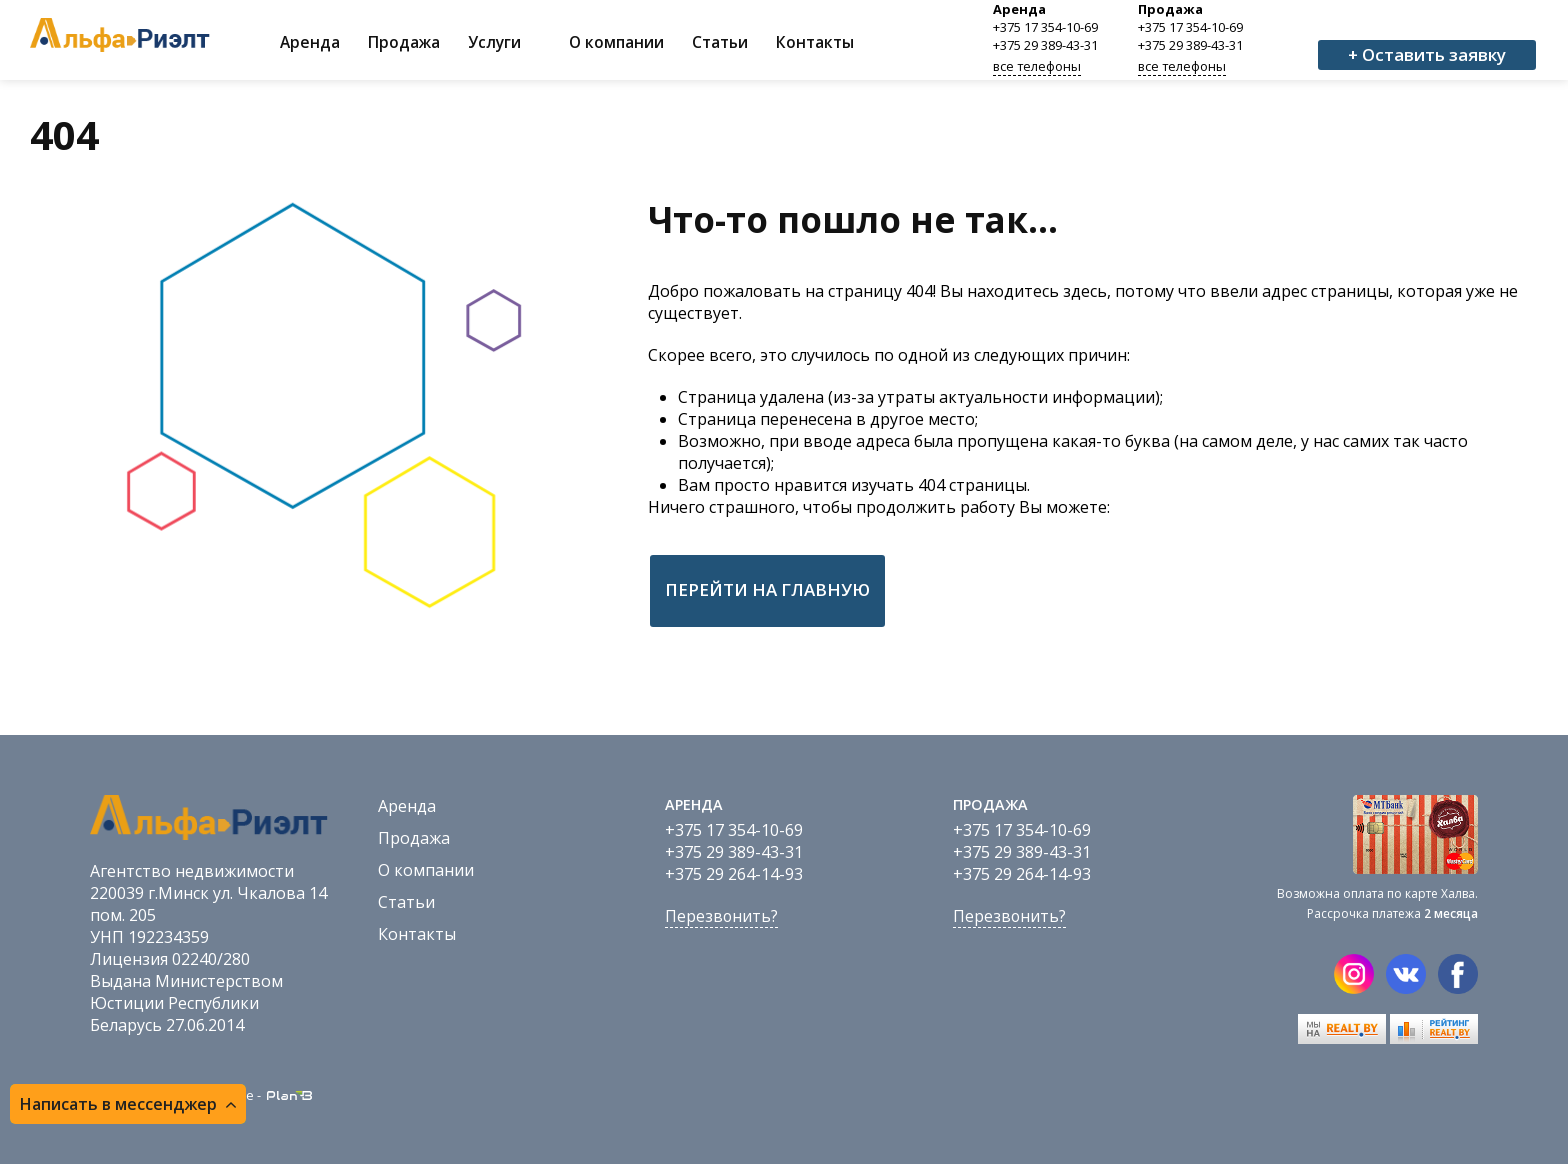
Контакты (815, 42)
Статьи (720, 42)
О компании (616, 42)
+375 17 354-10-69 (1045, 27)
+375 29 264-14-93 (734, 874)
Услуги (494, 42)
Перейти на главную (767, 589)
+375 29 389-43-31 (1045, 45)
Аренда (310, 42)
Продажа (404, 42)
